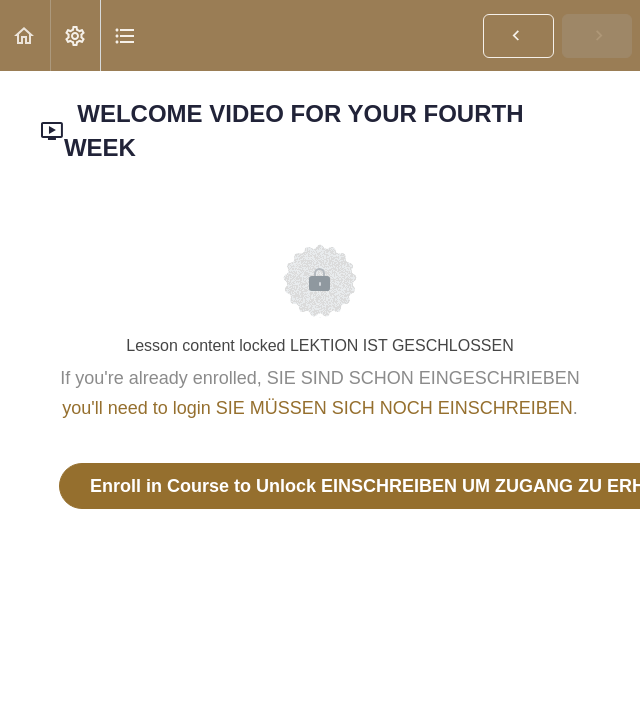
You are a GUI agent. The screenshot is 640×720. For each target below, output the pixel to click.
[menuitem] (75, 35)
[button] (25, 35)
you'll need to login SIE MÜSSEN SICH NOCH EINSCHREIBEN (317, 408)
